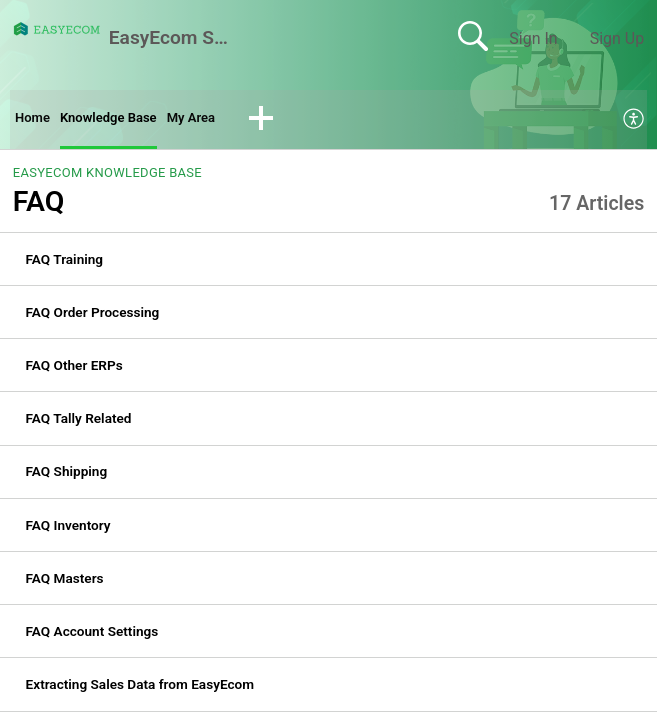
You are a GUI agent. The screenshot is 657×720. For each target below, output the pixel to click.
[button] (302, 122)
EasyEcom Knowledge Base (107, 177)
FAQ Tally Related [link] (79, 423)
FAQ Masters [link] (65, 583)
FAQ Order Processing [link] (93, 317)
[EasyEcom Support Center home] (57, 29)
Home (36, 120)
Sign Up (617, 38)
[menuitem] (634, 122)
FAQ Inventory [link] (68, 529)
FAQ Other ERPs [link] (74, 370)
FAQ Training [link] (65, 263)
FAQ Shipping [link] (67, 476)
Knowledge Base (127, 120)
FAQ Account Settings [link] (92, 636)
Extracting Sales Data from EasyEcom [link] (140, 689)
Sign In (533, 38)
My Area (226, 120)
